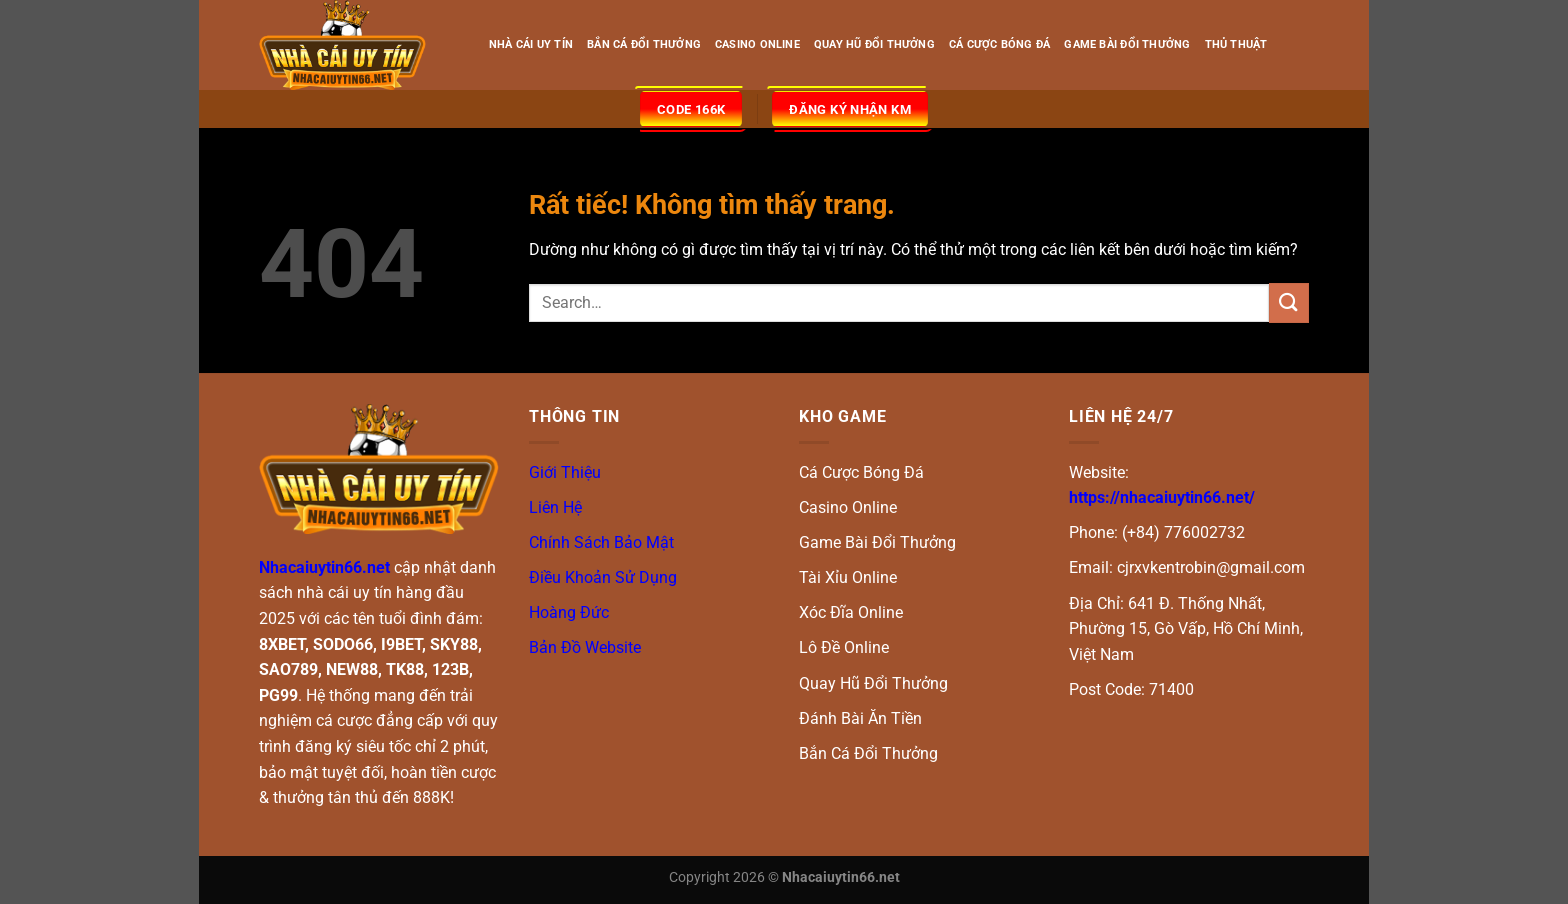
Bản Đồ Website (585, 647)
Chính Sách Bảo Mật (601, 542)
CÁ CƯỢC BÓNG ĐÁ (999, 44)
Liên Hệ (555, 507)
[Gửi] (1289, 302)
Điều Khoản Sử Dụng (603, 577)
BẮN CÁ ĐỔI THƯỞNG (644, 44)
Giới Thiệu (565, 472)
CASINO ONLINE (757, 44)
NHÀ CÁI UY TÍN (531, 44)
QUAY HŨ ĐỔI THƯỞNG (874, 44)
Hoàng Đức (569, 612)
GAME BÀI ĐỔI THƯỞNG (1127, 44)
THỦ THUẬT (1236, 44)
